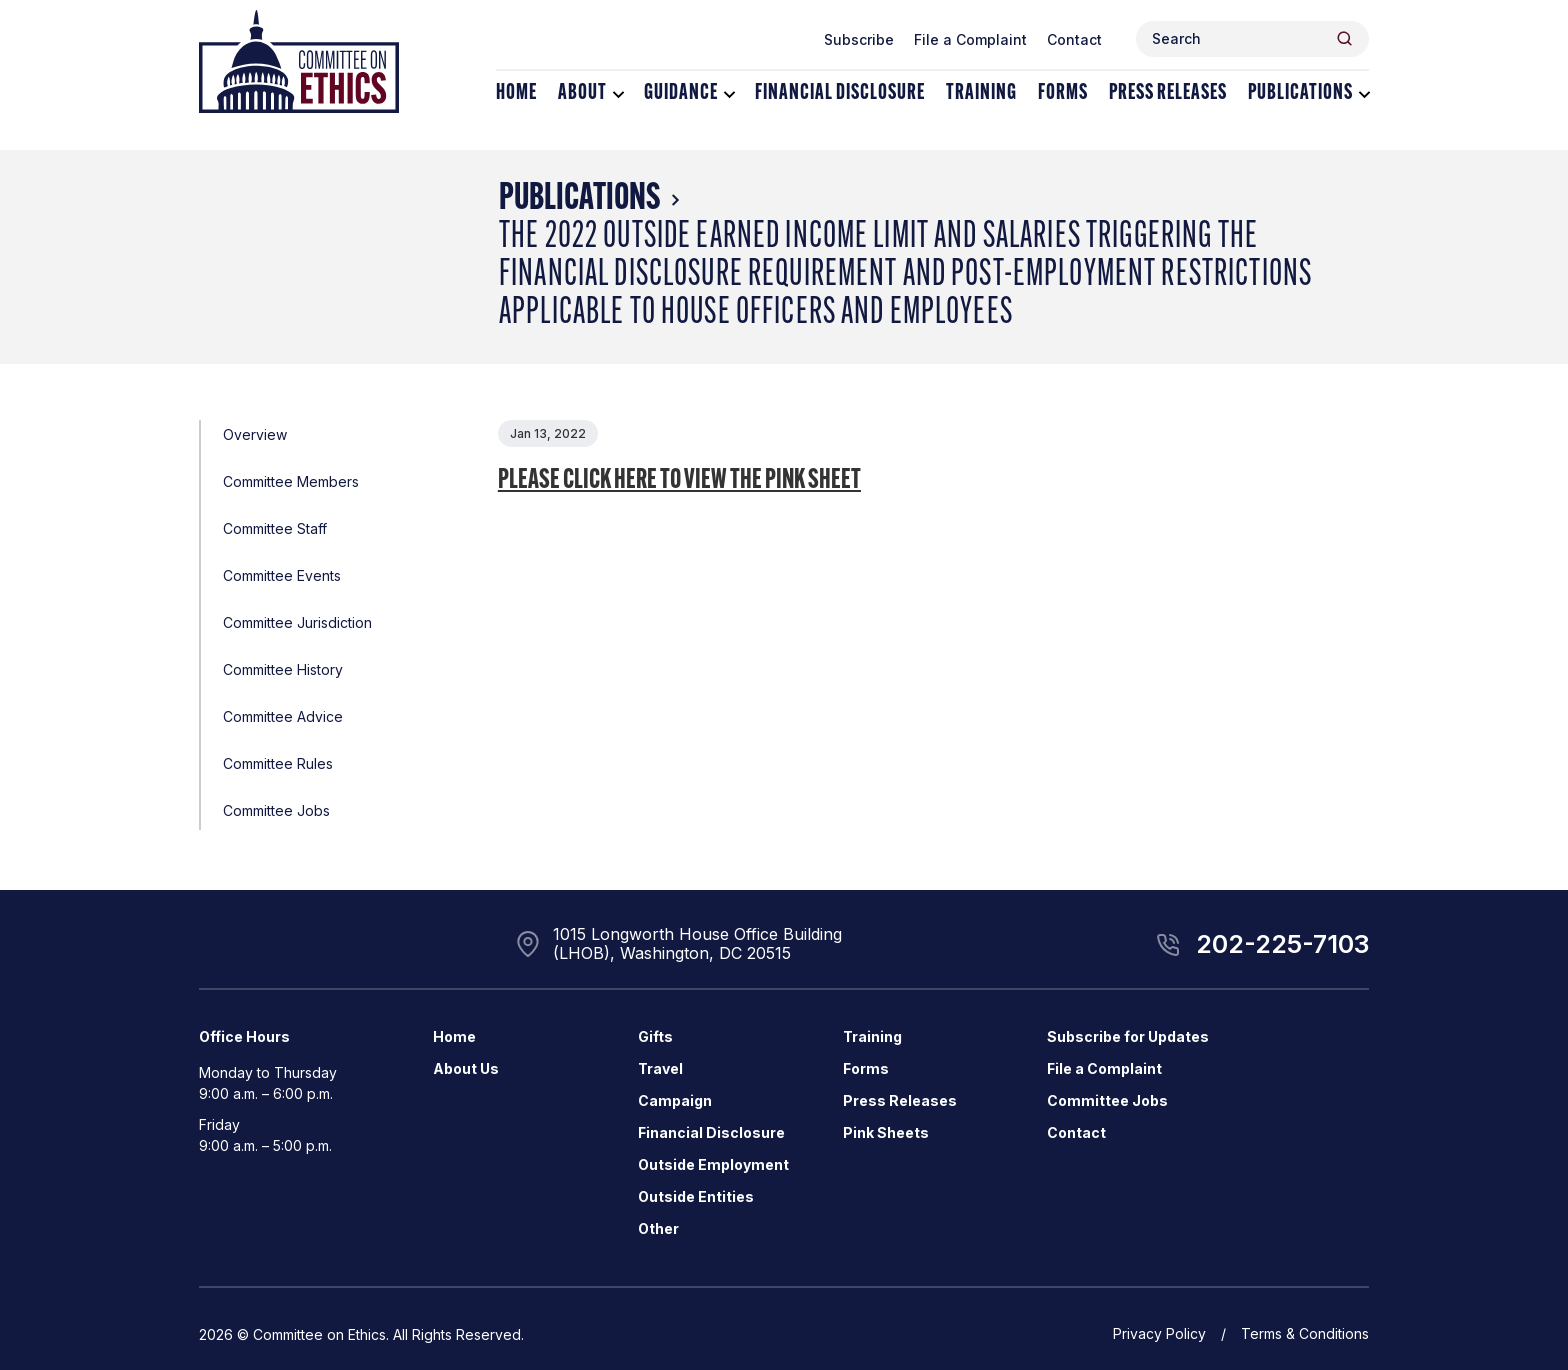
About (582, 93)
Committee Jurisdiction (297, 622)
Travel (660, 1068)
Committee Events (282, 575)
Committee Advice (283, 716)
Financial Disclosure (840, 93)
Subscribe (859, 39)
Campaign (675, 1100)
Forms (1063, 93)
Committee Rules (278, 763)
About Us (466, 1068)
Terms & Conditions (1305, 1333)
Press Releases (1168, 93)
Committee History (283, 669)
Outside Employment (713, 1164)
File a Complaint (970, 39)
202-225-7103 (1282, 944)
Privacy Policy (1159, 1333)
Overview (255, 434)
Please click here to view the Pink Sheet (679, 481)
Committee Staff (275, 528)
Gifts (655, 1036)
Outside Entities (696, 1196)
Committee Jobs (276, 810)
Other (658, 1228)
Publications (1300, 93)
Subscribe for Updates (1128, 1036)
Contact (1074, 39)
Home (516, 93)
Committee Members (291, 481)
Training (981, 93)
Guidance (681, 93)
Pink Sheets (886, 1132)
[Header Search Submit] (1344, 38)
